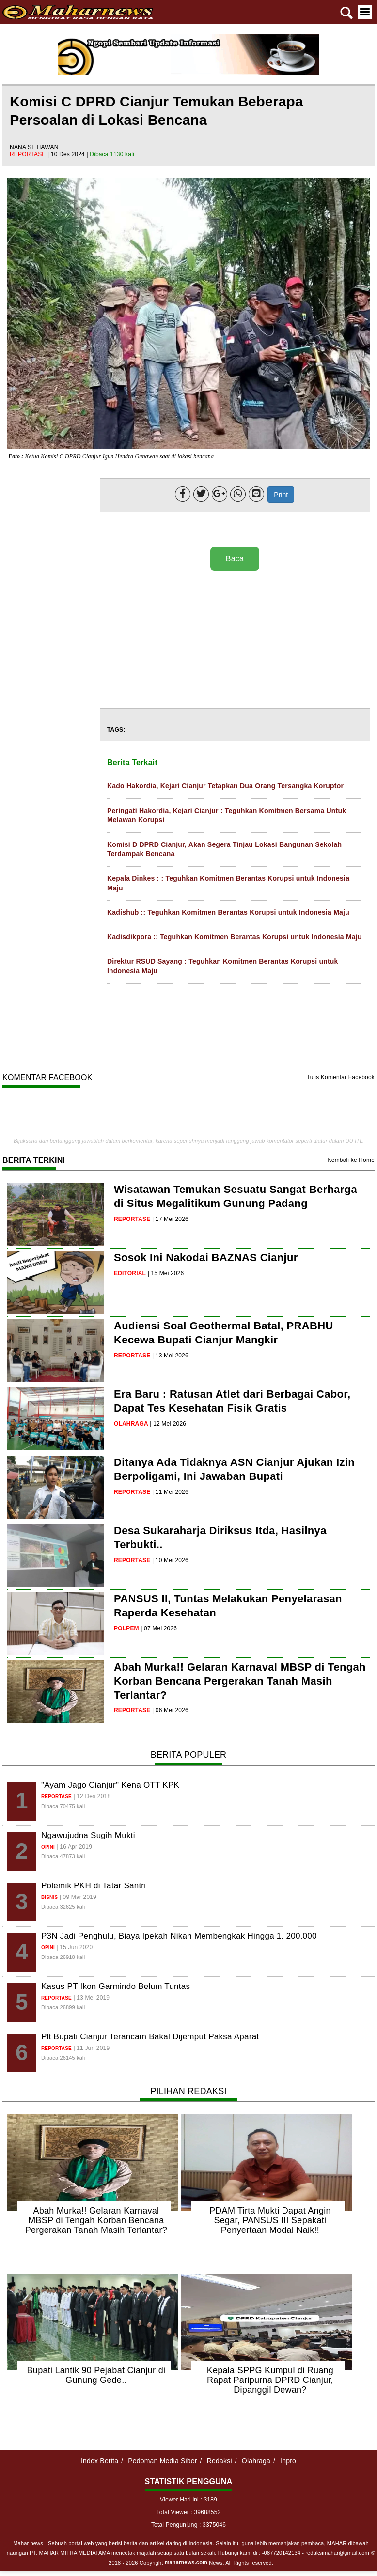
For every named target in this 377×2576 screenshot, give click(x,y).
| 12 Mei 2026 (168, 1423)
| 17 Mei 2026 (170, 1219)
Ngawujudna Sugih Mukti (88, 1835)
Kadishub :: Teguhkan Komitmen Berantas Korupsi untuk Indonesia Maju (228, 912)
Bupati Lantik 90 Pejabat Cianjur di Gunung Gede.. (96, 2375)
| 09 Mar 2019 (78, 1897)
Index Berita (99, 2461)
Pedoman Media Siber (162, 2461)
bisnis (49, 1897)
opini (48, 1847)
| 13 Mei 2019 (91, 1997)
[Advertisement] (233, 640)
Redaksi (219, 2461)
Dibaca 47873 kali (63, 1856)
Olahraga (256, 2461)
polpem (126, 1628)
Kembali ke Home (351, 1160)
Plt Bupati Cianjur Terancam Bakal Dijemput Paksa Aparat (150, 2036)
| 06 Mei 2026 (170, 1710)
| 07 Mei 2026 (159, 1628)
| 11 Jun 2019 (91, 2048)
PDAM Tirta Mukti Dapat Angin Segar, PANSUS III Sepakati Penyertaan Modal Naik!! (270, 2220)
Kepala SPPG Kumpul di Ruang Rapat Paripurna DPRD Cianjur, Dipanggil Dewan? (270, 2380)
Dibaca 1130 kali (112, 154)
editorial (130, 1273)
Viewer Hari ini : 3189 (188, 2499)
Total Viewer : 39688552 (189, 2512)
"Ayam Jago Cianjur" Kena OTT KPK (110, 1785)
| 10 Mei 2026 (170, 1560)
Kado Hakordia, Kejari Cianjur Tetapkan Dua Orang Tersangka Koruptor (225, 786)
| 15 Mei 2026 (166, 1273)
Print (281, 494)
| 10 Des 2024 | (68, 154)
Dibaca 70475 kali (63, 1806)
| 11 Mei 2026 (170, 1492)
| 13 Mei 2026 (170, 1355)
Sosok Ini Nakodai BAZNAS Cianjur (206, 1257)
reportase (28, 154)
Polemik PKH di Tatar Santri (93, 1885)
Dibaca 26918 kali (63, 1957)
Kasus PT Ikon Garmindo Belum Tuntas (115, 1986)
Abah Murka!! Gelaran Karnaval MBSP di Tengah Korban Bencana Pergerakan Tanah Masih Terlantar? (240, 1681)
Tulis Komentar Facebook (341, 1077)
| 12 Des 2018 (91, 1796)
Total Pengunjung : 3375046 (188, 2524)
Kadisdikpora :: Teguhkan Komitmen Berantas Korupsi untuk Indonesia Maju (234, 937)
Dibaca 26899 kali (63, 2007)
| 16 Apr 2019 (75, 1846)
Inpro (288, 2461)
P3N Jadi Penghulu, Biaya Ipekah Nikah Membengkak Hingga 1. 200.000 (179, 1936)
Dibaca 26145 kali (63, 2058)
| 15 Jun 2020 (75, 1947)
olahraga (131, 1423)
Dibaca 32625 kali (63, 1907)
